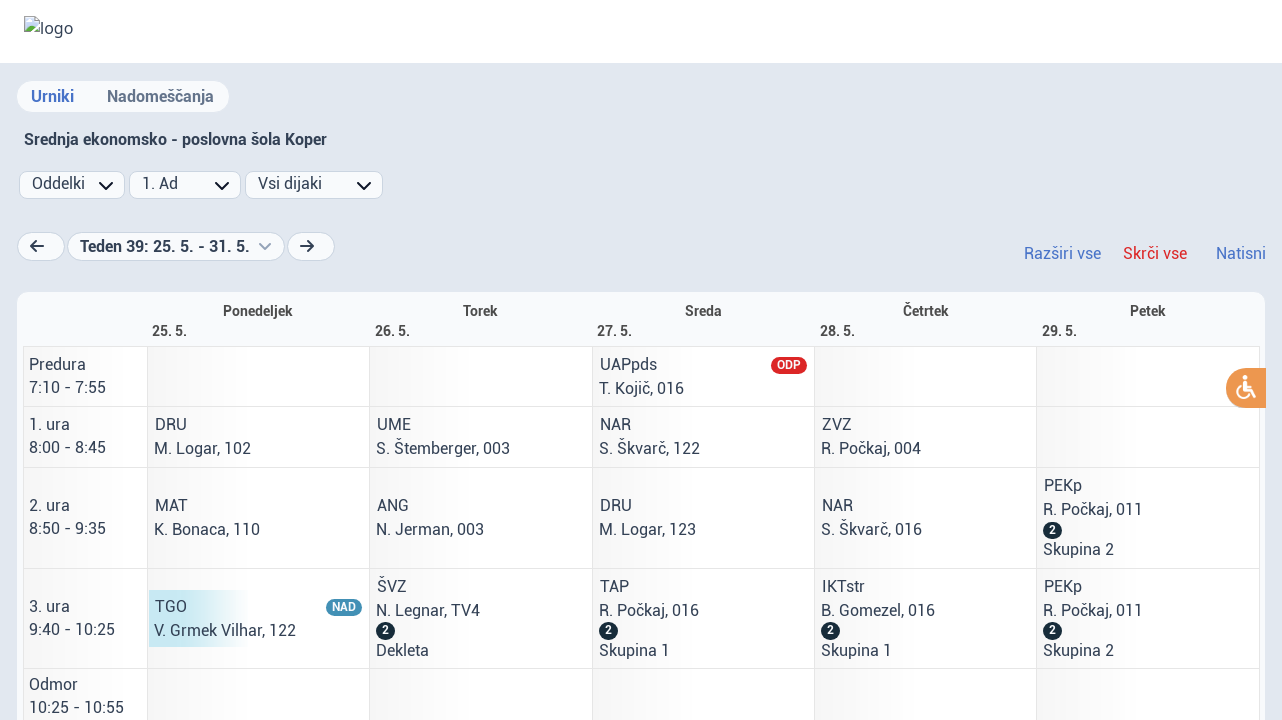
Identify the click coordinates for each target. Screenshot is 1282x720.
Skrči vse (1155, 253)
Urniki (52, 96)
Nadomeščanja (160, 96)
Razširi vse (1062, 253)
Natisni (1241, 253)
